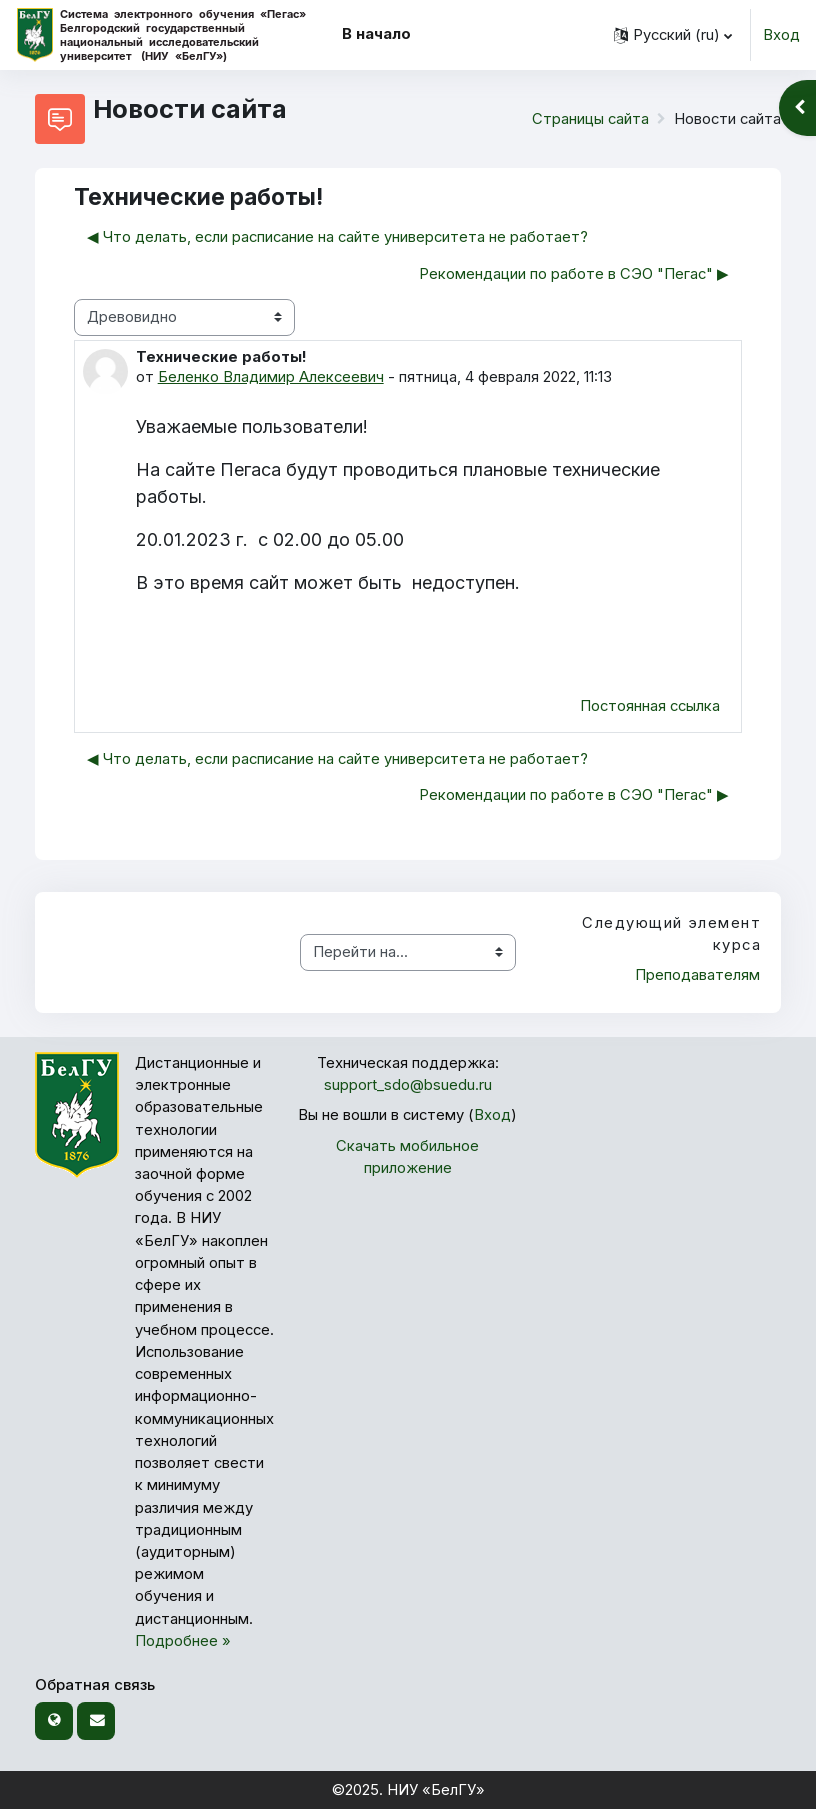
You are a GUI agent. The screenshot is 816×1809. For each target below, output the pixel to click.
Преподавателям (697, 975)
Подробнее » (183, 1641)
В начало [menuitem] (376, 34)
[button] (673, 35)
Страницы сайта (590, 119)
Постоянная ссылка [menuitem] (650, 706)
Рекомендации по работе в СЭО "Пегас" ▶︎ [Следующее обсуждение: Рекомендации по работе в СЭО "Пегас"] (574, 274)
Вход (781, 35)
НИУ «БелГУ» (436, 1790)
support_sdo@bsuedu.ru (408, 1085)
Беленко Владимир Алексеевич (271, 377)
